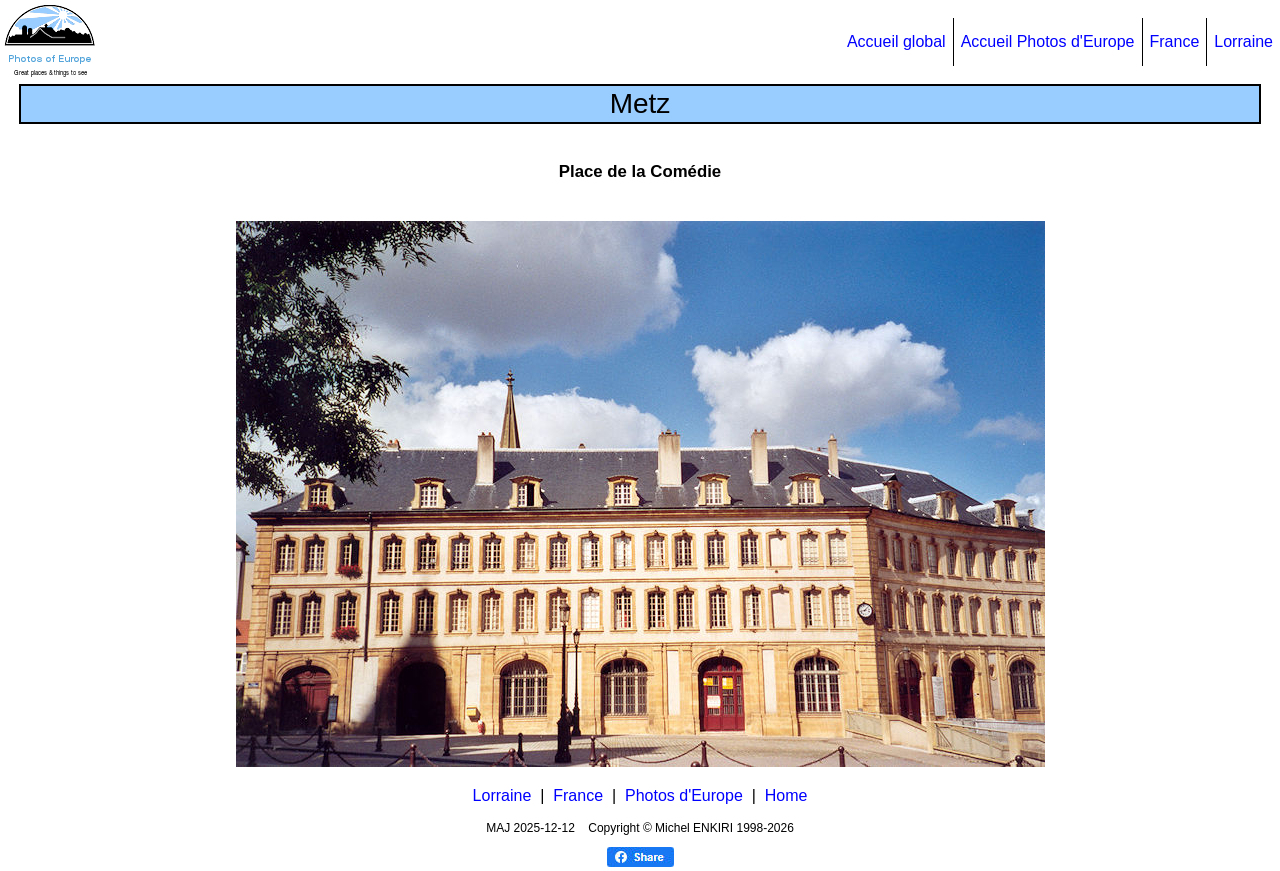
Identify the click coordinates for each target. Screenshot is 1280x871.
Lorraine (1243, 41)
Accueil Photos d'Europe (1048, 41)
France (1175, 41)
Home (786, 795)
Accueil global (896, 41)
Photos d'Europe (684, 795)
